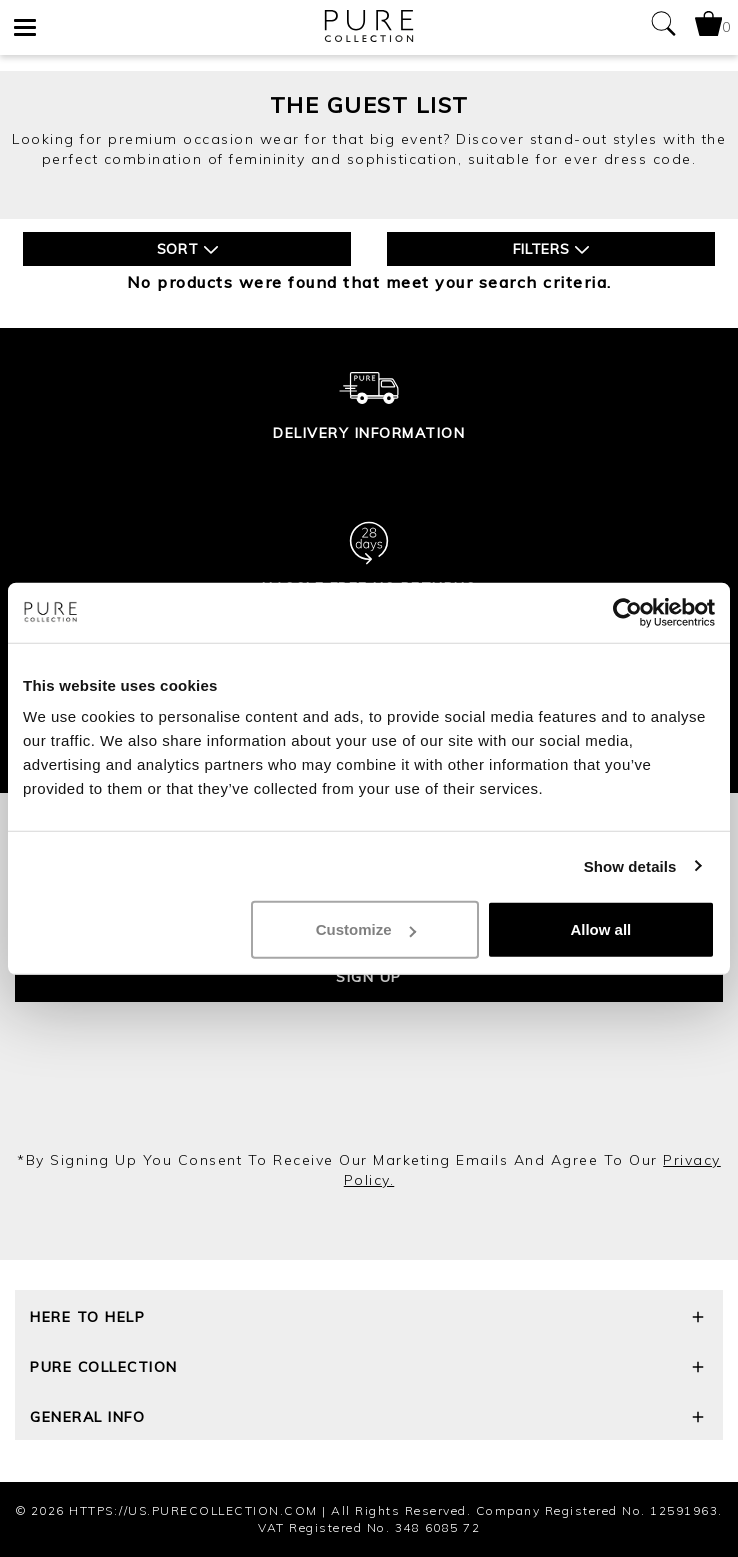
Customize (366, 929)
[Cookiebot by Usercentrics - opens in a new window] (627, 612)
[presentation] (369, 1096)
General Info (369, 1419)
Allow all (600, 929)
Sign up (369, 977)
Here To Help (369, 1319)
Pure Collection (369, 1369)
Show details (630, 865)
